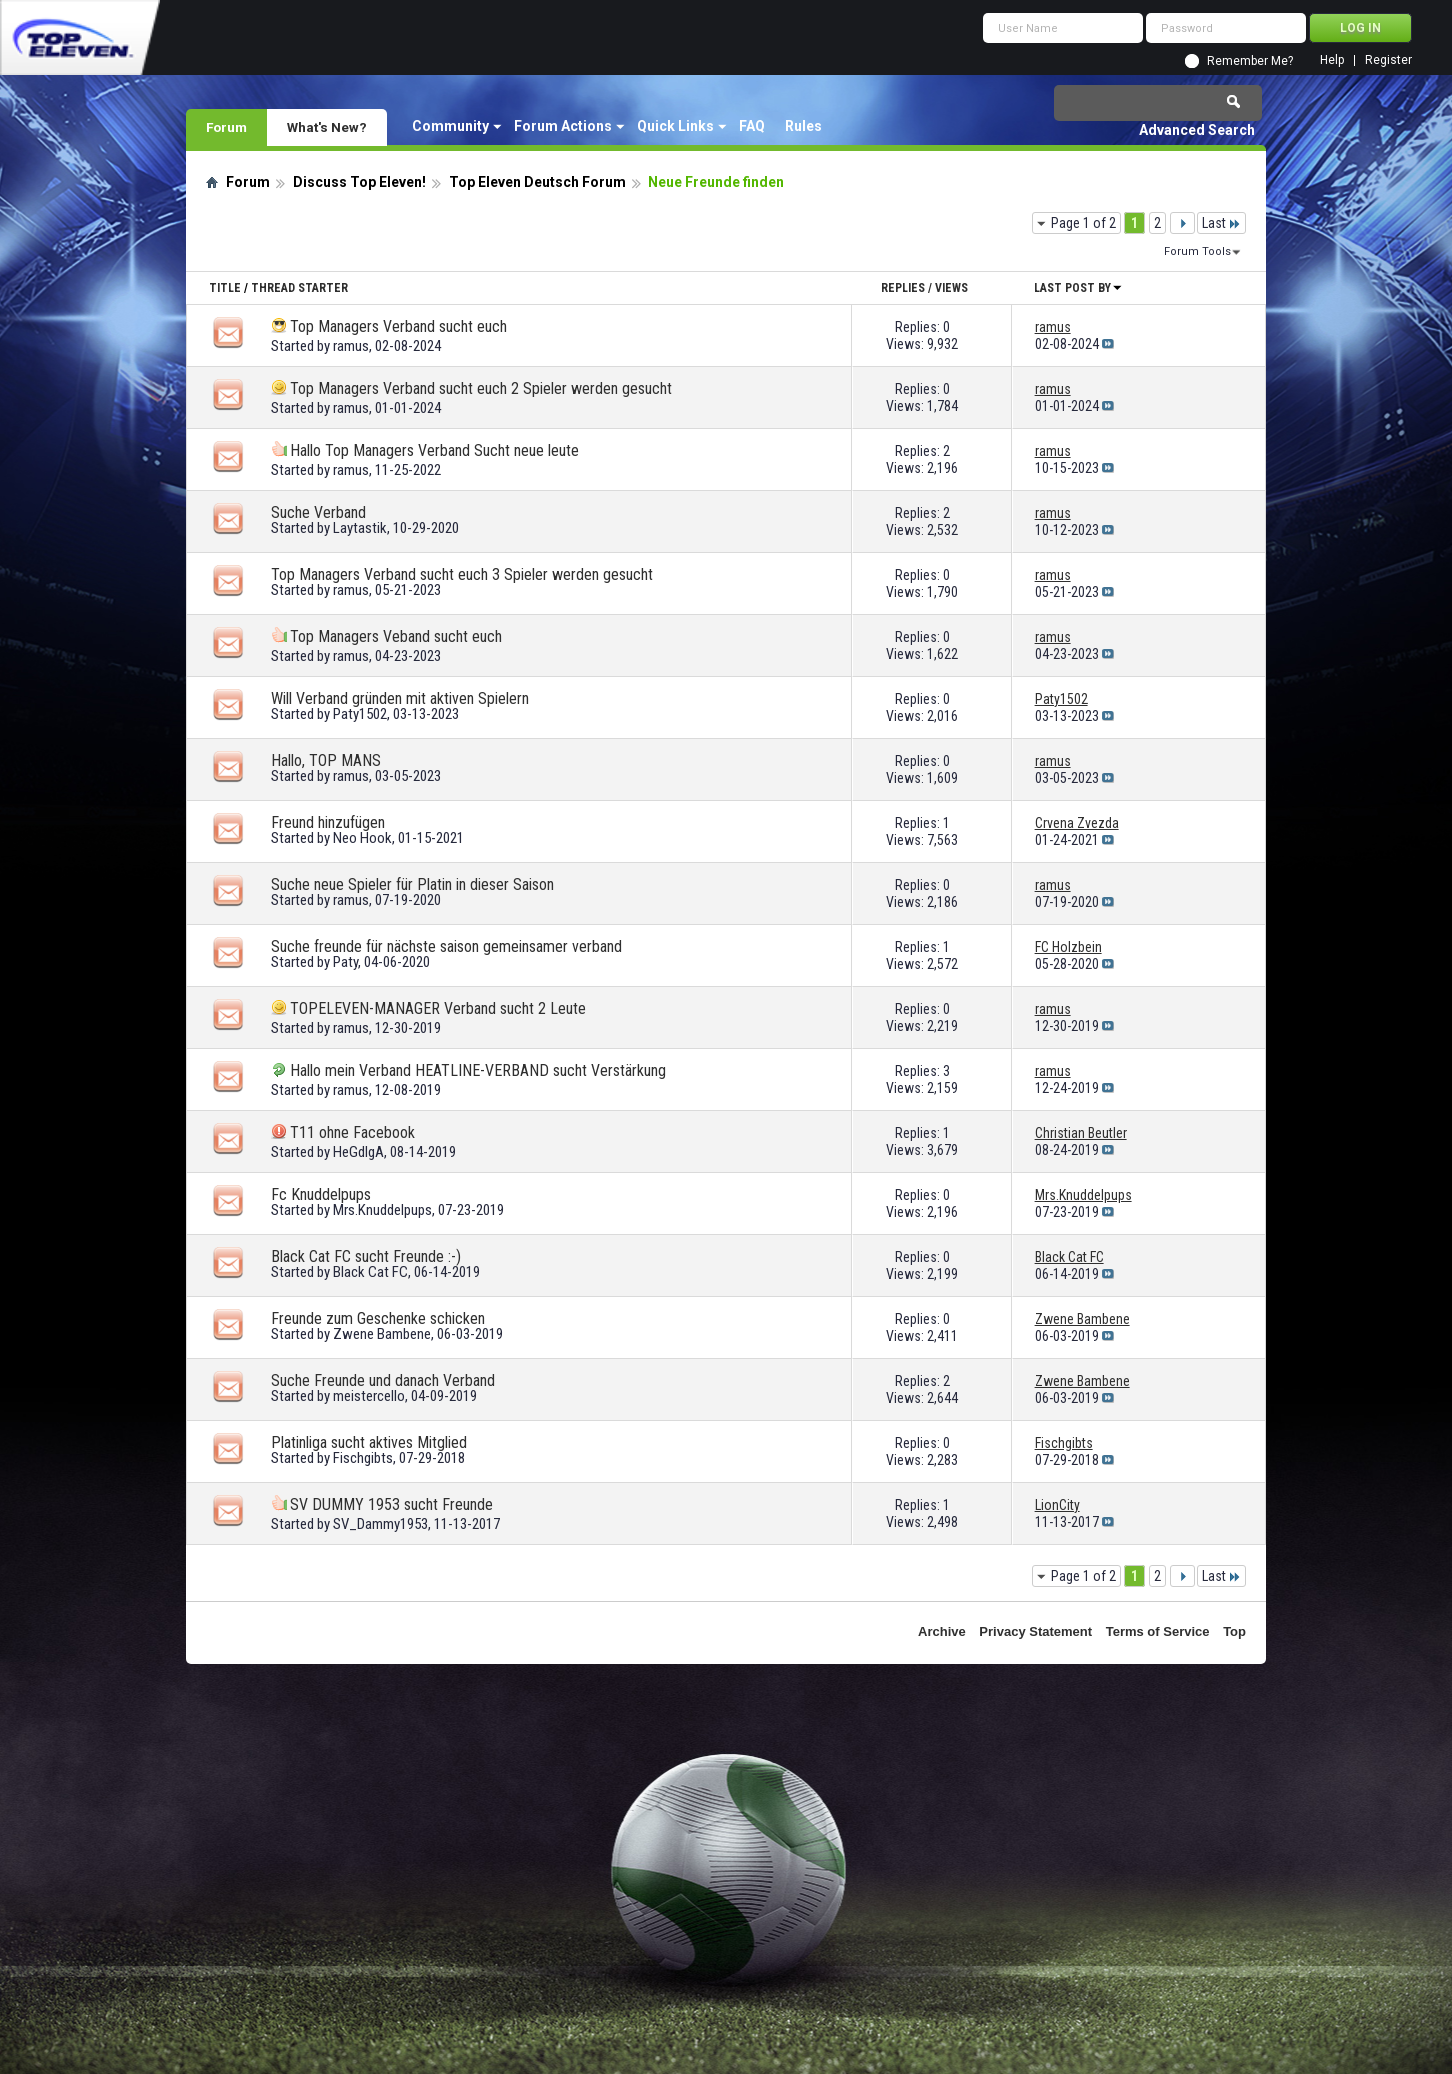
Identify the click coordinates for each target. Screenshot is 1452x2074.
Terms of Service (1158, 1631)
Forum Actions (563, 126)
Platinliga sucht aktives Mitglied (369, 1442)
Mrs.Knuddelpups (382, 1210)
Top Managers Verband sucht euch (398, 326)
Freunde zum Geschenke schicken (378, 1318)
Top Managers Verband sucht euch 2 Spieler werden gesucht (481, 388)
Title (225, 288)
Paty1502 (360, 714)
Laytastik (360, 528)
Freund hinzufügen (328, 822)
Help (1332, 60)
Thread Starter (299, 288)
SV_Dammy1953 (380, 1524)
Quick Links (675, 126)
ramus (351, 346)
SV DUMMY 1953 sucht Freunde (391, 1504)
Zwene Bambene (382, 1334)
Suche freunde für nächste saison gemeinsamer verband (446, 946)
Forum (226, 127)
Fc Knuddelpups (321, 1194)
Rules (803, 126)
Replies (903, 288)
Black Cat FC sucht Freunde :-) (366, 1256)
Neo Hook (362, 838)
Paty (345, 962)
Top (1234, 1631)
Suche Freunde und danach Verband (383, 1380)
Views (951, 288)
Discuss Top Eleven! (359, 182)
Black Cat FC (370, 1272)
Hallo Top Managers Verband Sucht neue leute (434, 450)
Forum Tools (1197, 251)
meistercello (369, 1396)
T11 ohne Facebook (352, 1132)
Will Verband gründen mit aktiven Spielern (400, 698)
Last (1221, 223)
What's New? (327, 127)
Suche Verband (318, 512)
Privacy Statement (1035, 1631)
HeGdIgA (358, 1152)
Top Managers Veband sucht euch (396, 636)
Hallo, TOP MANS (326, 760)
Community (450, 126)
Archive (942, 1631)
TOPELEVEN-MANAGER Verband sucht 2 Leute (438, 1008)
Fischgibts (363, 1458)
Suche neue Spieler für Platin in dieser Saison (412, 884)
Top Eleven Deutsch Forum (537, 182)
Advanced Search (1197, 130)
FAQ (752, 126)
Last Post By (1078, 288)
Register (1388, 60)
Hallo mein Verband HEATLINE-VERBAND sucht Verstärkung (478, 1070)
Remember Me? (1250, 61)
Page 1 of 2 (1083, 223)
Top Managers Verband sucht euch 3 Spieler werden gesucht (462, 574)
